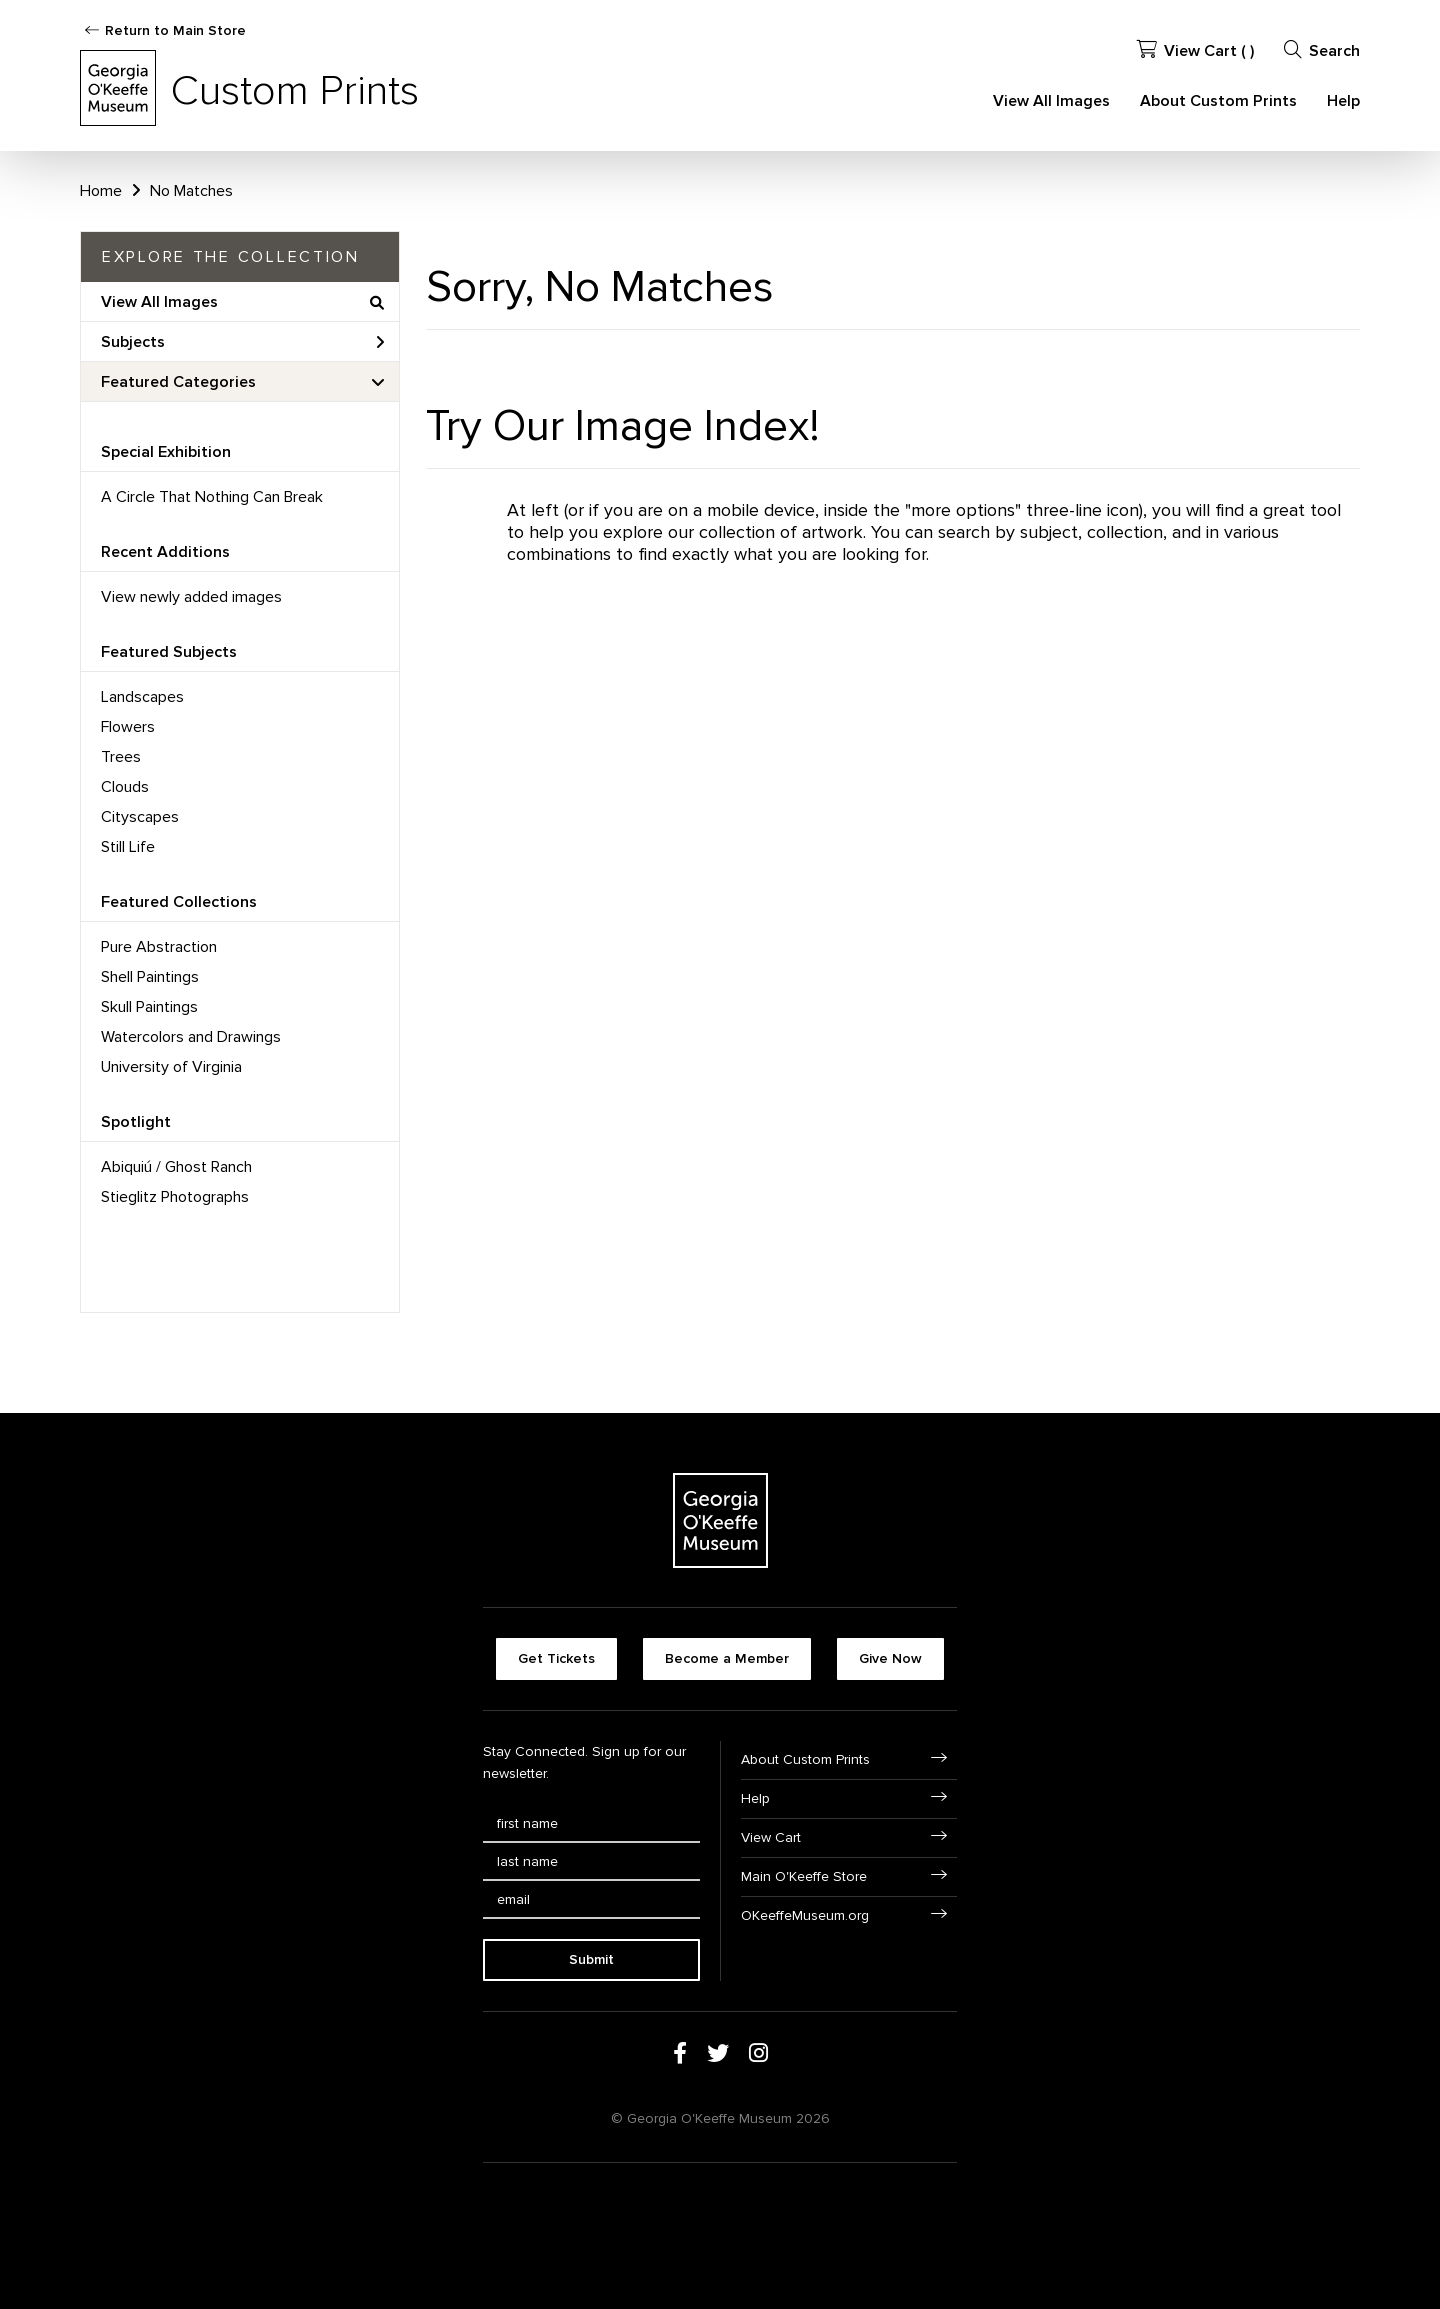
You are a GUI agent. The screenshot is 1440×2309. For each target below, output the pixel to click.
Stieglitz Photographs (175, 1197)
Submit (591, 1959)
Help (1343, 101)
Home (101, 191)
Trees (121, 757)
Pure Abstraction (159, 947)
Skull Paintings (149, 1007)
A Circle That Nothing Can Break (212, 497)
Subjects (242, 342)
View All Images (1051, 101)
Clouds (125, 787)
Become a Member (727, 1658)
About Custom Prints (1218, 101)
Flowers (128, 727)
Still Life (128, 847)
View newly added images (191, 597)
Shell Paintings (150, 977)
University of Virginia (171, 1067)
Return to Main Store (175, 30)
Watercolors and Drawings (191, 1037)
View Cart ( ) (1195, 50)
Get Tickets (556, 1658)
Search (1322, 50)
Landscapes (142, 697)
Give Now (890, 1658)
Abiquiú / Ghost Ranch (176, 1167)
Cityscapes (140, 817)
